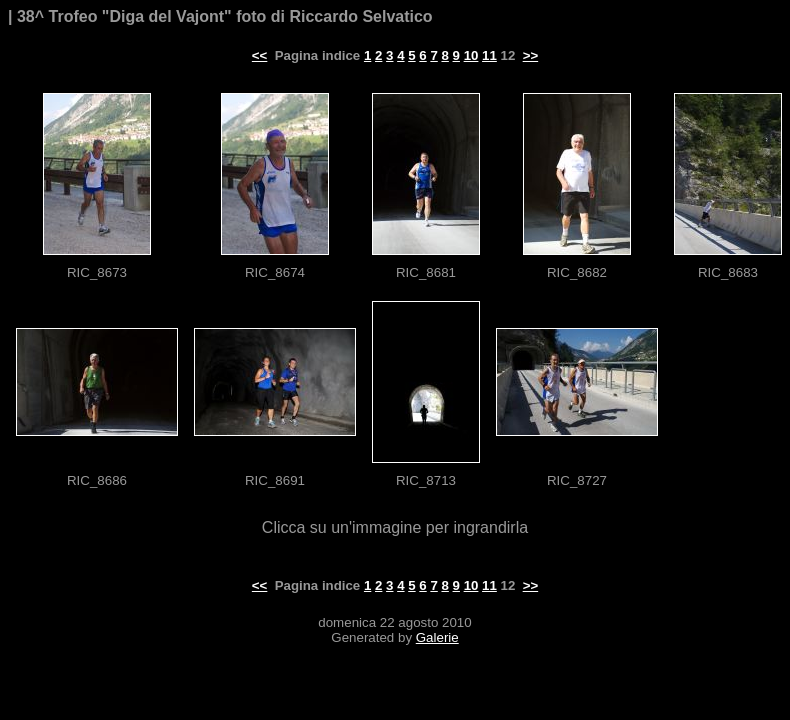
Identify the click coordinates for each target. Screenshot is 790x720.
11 (489, 55)
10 (471, 55)
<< (260, 55)
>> (531, 55)
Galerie (437, 637)
